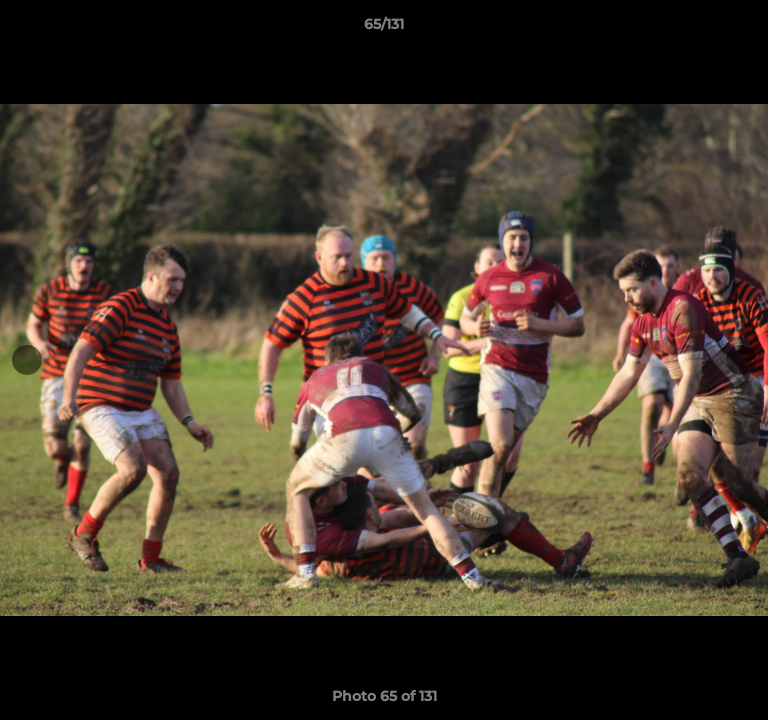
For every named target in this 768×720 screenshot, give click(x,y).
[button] (744, 29)
